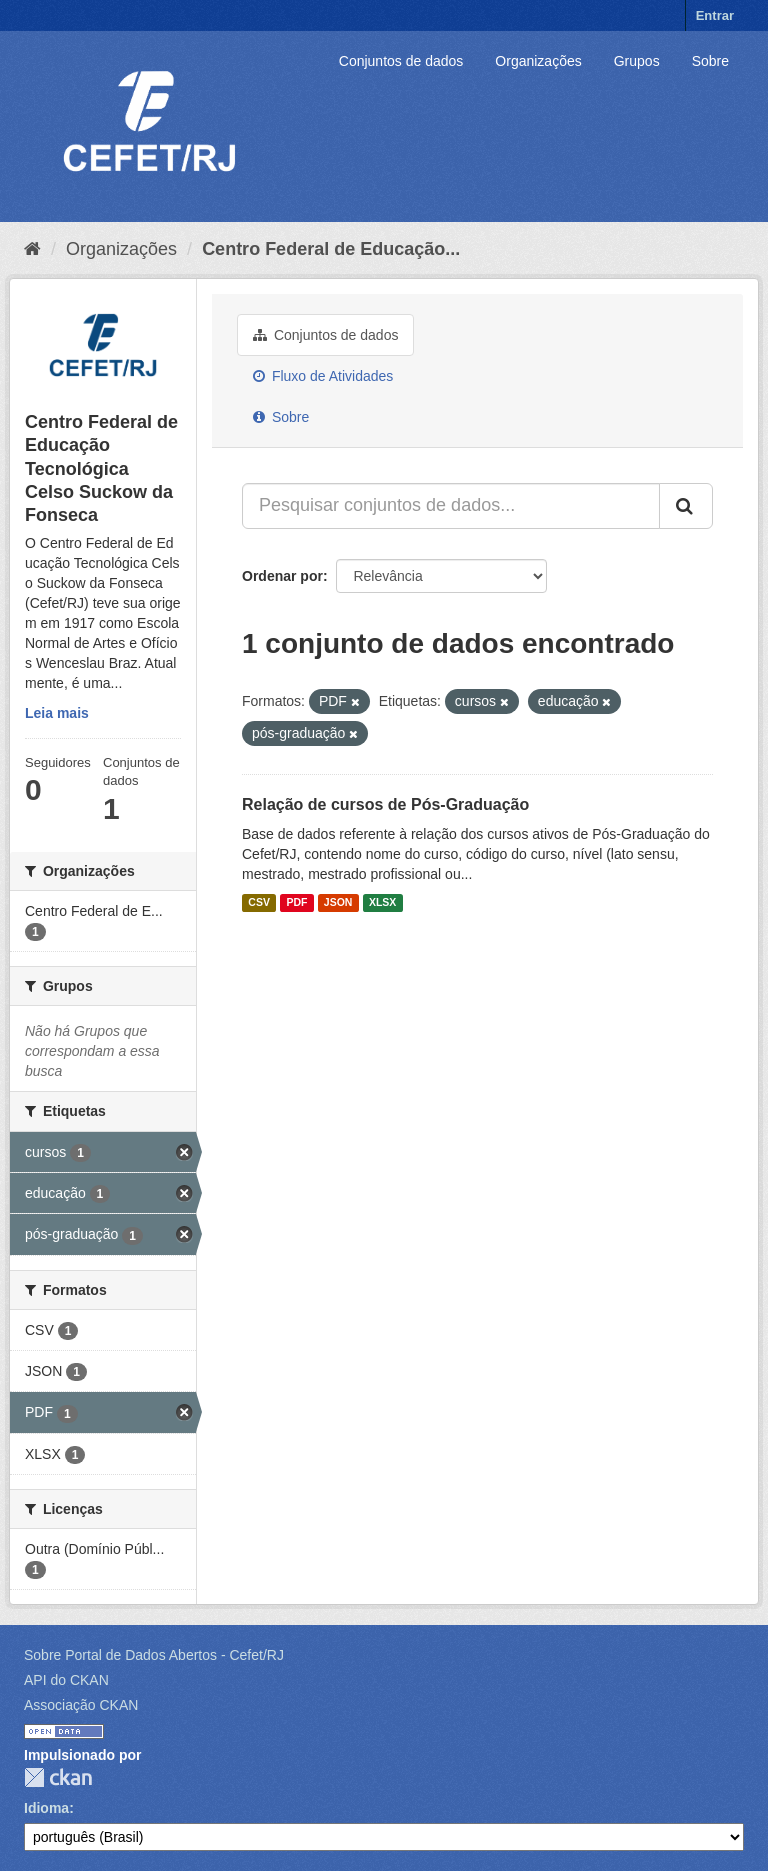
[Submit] (686, 506)
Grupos (637, 61)
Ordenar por (282, 576)
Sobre (710, 61)
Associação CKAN (81, 1705)
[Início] (32, 249)
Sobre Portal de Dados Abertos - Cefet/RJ (154, 1655)
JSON (338, 903)
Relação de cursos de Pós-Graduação (385, 804)
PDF (296, 903)
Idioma (46, 1808)
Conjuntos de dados (401, 61)
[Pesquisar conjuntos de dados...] (451, 506)
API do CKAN (66, 1680)
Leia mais (57, 713)
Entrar (715, 15)
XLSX (382, 903)
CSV (259, 903)
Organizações (538, 61)
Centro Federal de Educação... (331, 249)
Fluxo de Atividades (323, 376)
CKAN (58, 1777)
